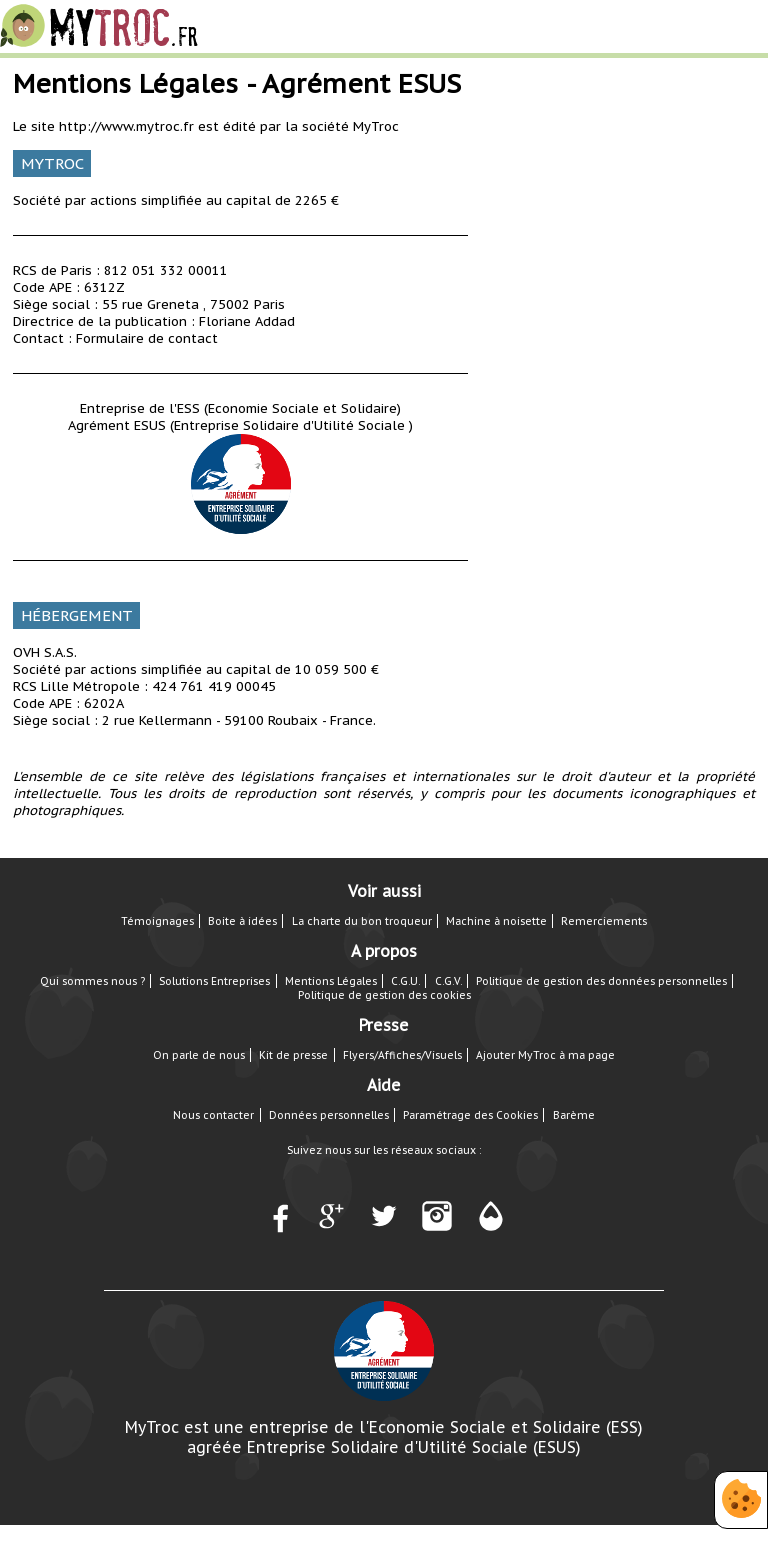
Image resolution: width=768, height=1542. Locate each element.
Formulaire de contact (147, 338)
